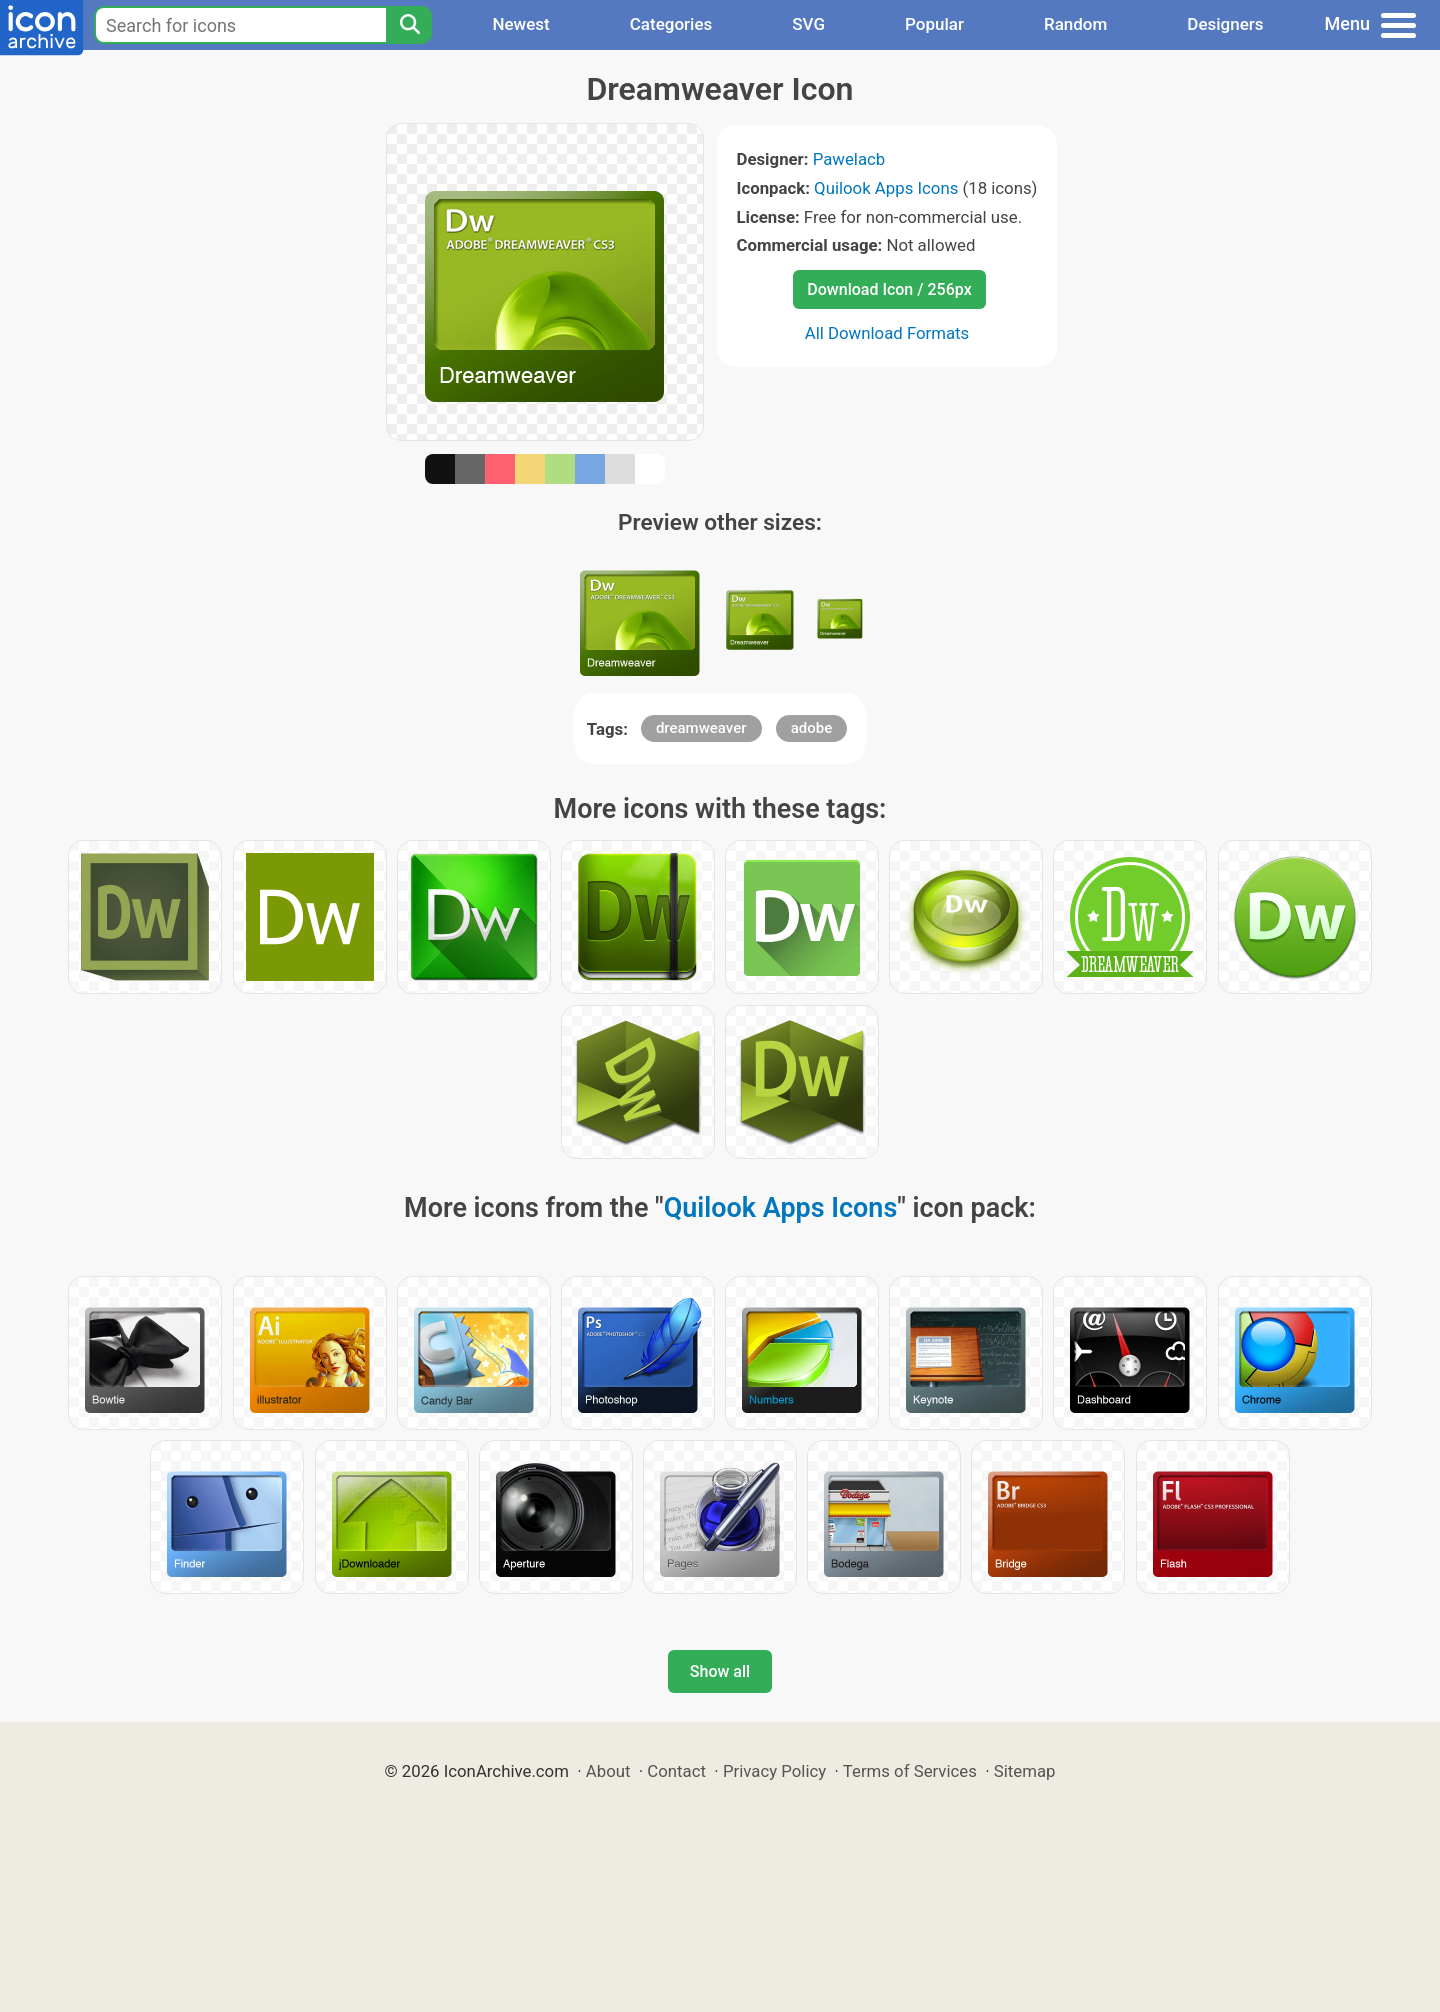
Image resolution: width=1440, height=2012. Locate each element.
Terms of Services (910, 1771)
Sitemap (1025, 1771)
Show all (720, 1671)
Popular (934, 24)
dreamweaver (701, 728)
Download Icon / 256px (889, 289)
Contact (676, 1771)
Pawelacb (849, 159)
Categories (671, 24)
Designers (1225, 24)
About (608, 1771)
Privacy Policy (774, 1771)
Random (1075, 24)
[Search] (409, 25)
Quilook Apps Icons (886, 188)
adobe (812, 728)
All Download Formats (887, 333)
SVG (808, 24)
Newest (520, 24)
